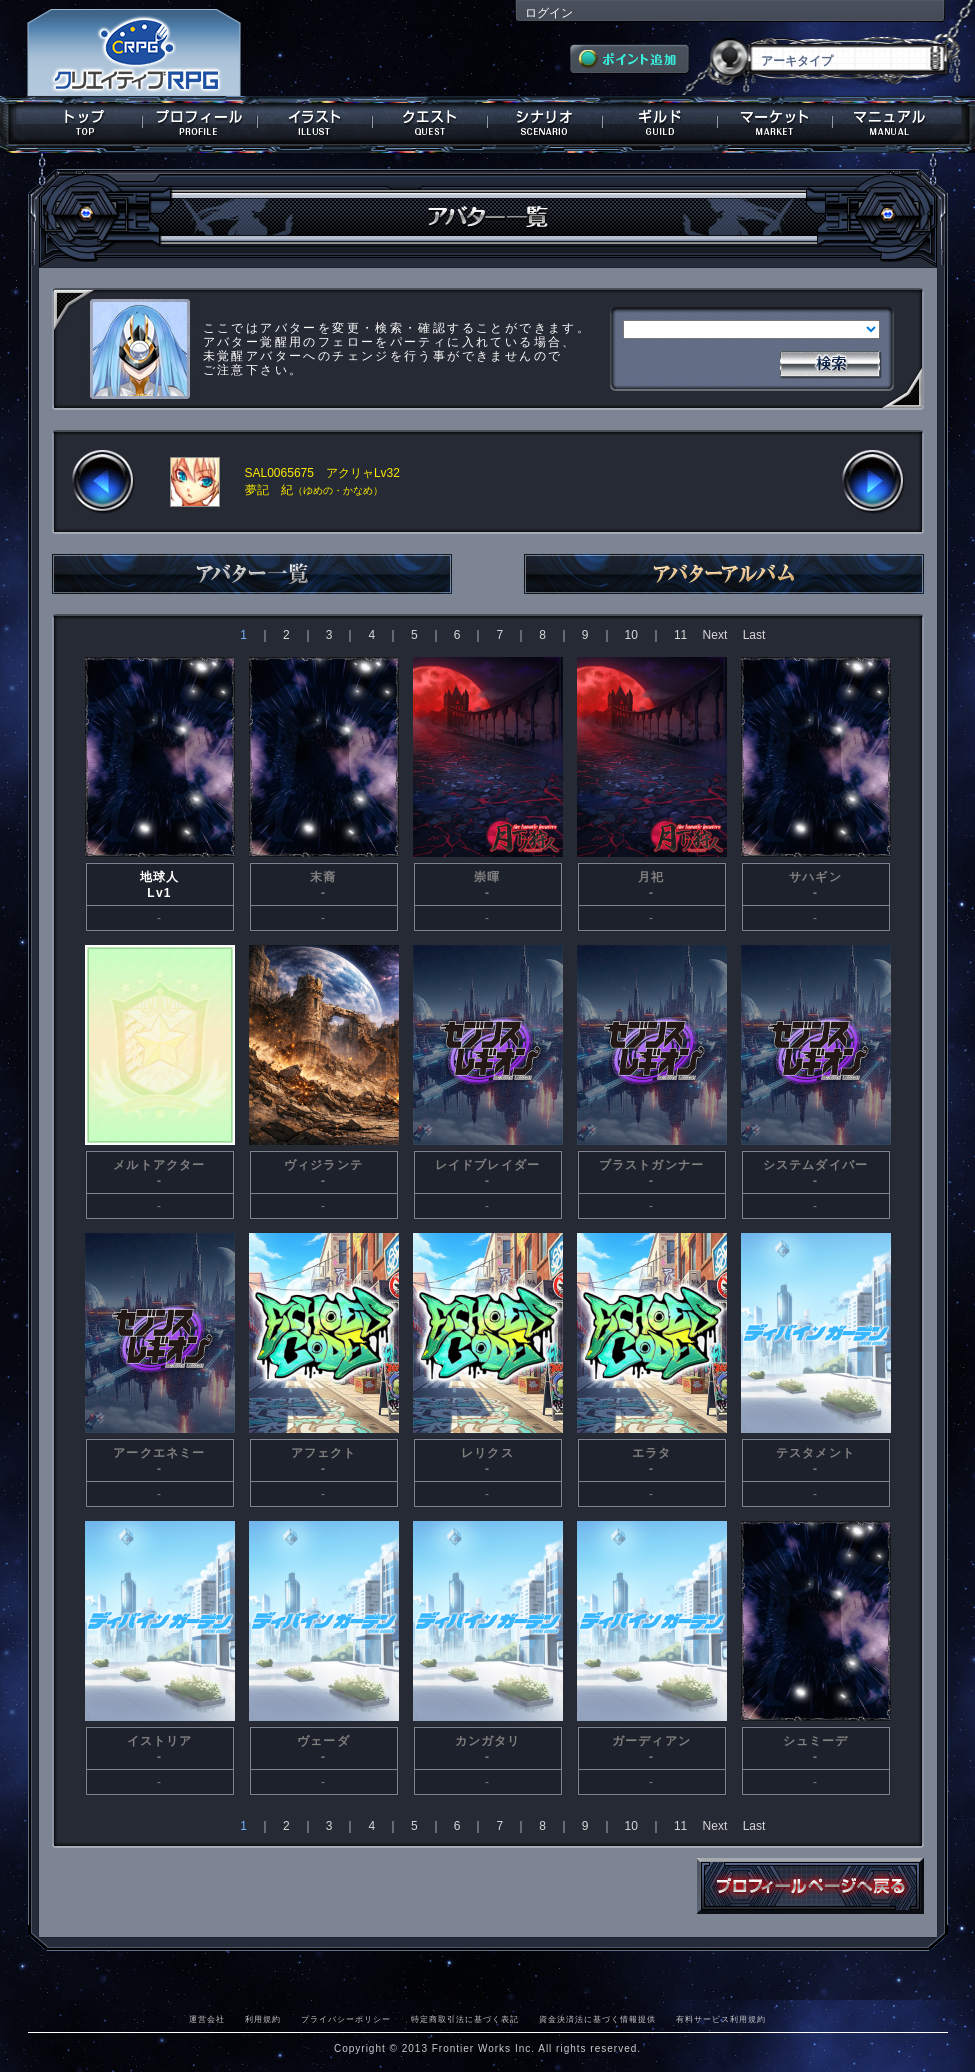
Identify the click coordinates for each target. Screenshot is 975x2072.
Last (754, 635)
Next (715, 635)
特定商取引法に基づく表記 (465, 2019)
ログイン (549, 13)
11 (680, 635)
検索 (830, 362)
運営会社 (207, 2019)
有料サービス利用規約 (721, 2019)
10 (631, 635)
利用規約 (263, 2019)
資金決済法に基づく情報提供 (597, 2019)
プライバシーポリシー (346, 2019)
